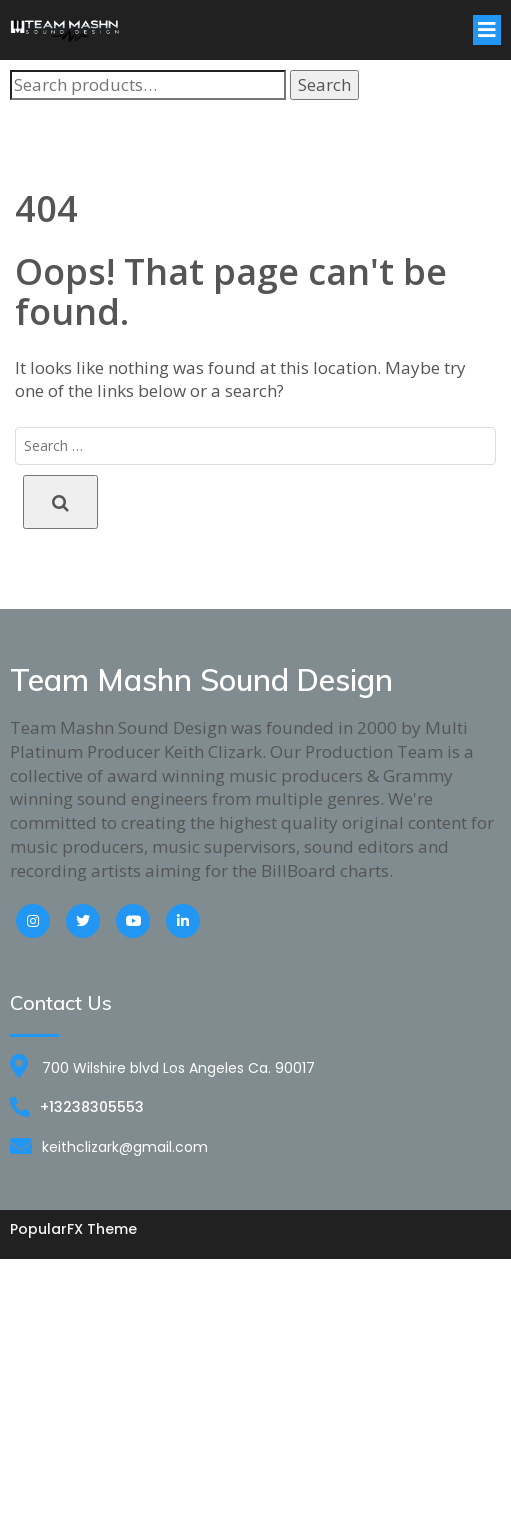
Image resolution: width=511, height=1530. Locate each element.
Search (324, 84)
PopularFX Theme (73, 1229)
